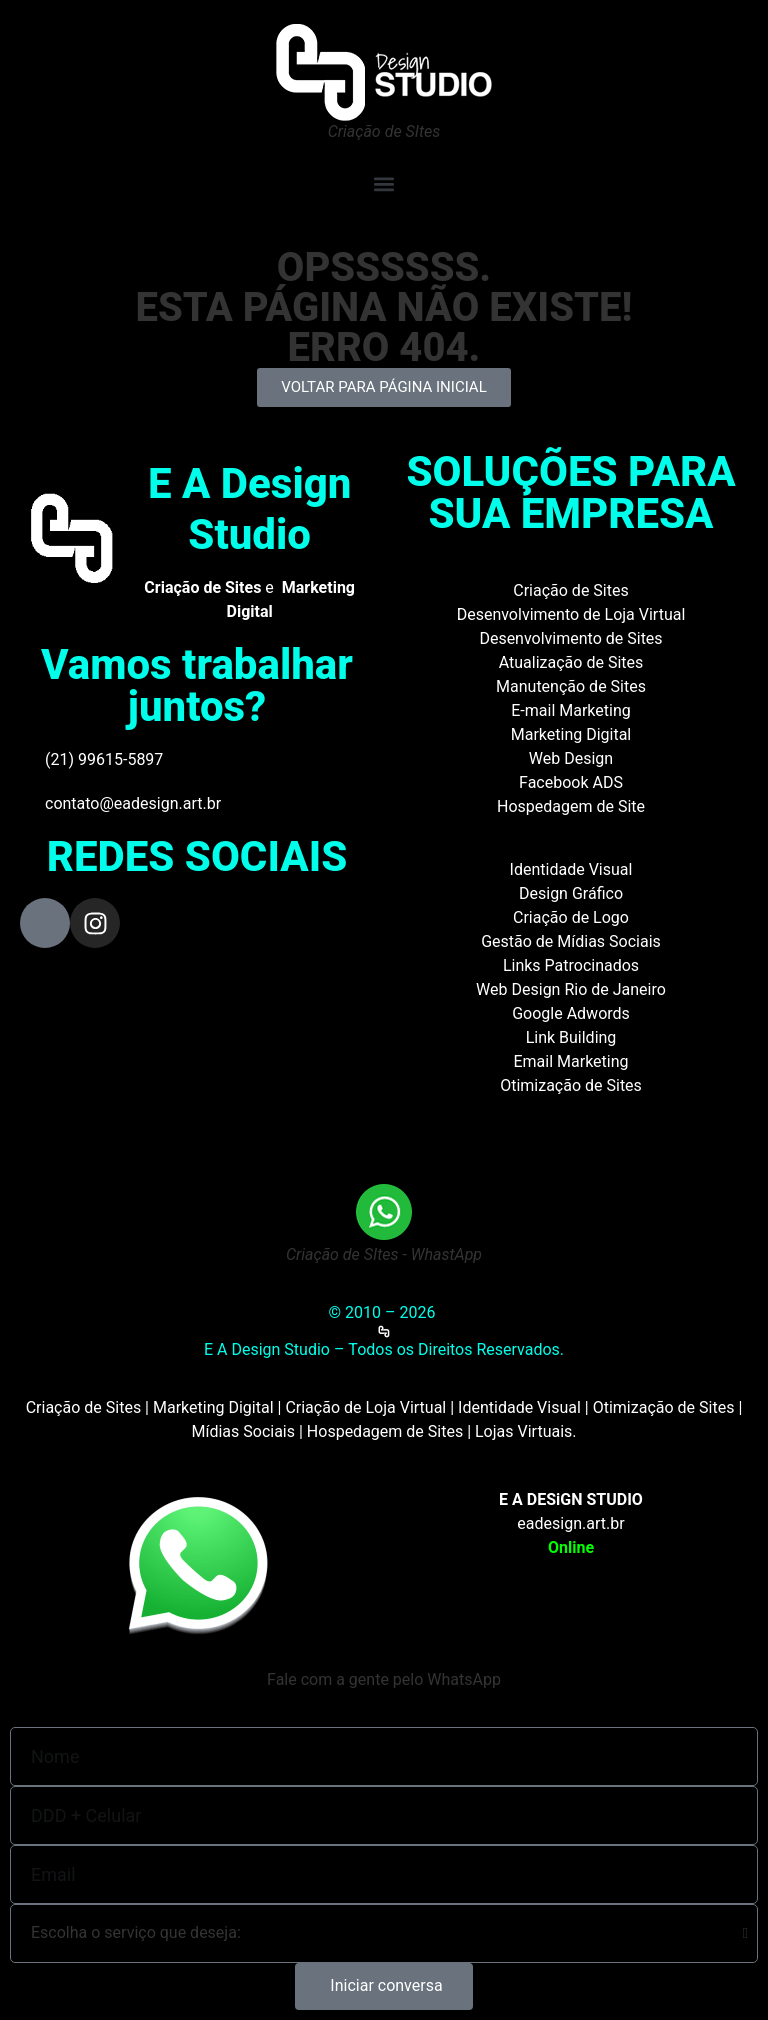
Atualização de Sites (571, 662)
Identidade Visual (571, 869)
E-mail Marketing (570, 710)
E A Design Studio (250, 508)
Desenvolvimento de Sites (570, 638)
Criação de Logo (571, 917)
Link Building (571, 1037)
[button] (384, 183)
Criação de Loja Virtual (365, 1407)
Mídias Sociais (243, 1431)
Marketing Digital (571, 734)
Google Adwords (571, 1013)
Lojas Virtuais (523, 1431)
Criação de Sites (570, 590)
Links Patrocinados (571, 965)
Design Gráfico (571, 893)
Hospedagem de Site (571, 806)
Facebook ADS (571, 782)
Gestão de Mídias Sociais (571, 941)
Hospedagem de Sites (385, 1431)
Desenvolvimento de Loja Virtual (571, 614)
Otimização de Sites (571, 1085)
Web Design (571, 758)
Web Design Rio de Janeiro (571, 989)
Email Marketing (570, 1061)
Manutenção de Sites (571, 686)
